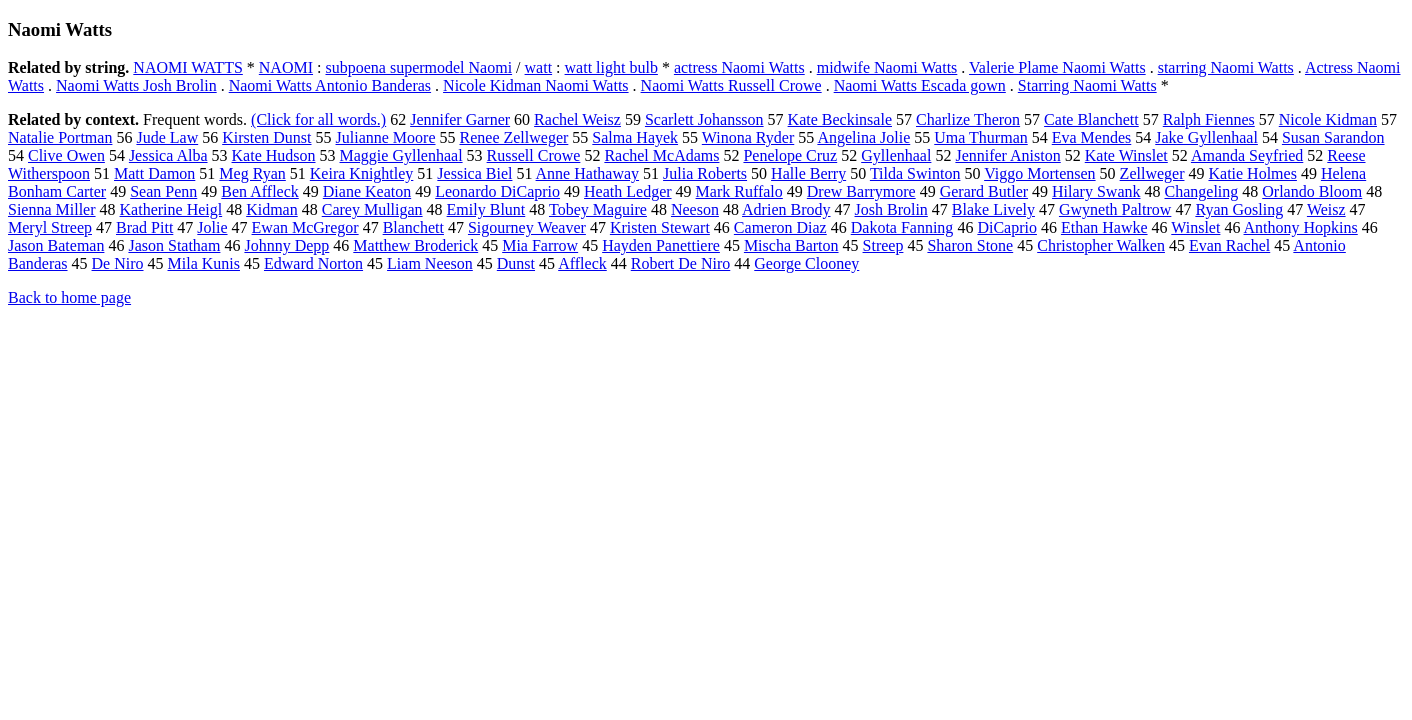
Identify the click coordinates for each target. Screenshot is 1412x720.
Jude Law (167, 137)
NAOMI (286, 67)
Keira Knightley (362, 173)
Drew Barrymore (861, 191)
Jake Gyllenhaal (1206, 137)
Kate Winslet (1126, 155)
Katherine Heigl (171, 209)
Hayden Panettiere (661, 245)
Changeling (1202, 191)
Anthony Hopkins (1301, 227)
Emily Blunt (486, 209)
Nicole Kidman (1328, 119)
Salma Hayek (635, 137)
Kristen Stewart (660, 227)
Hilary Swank (1096, 191)
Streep (883, 245)
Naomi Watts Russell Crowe (731, 85)
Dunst (516, 263)
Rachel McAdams (661, 155)
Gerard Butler (984, 191)
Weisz (1326, 209)
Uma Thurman (980, 137)
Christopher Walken (1101, 245)
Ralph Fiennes (1209, 119)
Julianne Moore (386, 137)
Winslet (1195, 227)
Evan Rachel (1229, 245)
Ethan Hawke (1104, 227)
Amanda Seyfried (1247, 155)
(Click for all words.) (318, 119)
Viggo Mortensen (1039, 173)
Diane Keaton (367, 191)
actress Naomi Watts (739, 67)
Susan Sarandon (1333, 137)
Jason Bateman (56, 245)
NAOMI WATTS (187, 67)
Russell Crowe (534, 155)
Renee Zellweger (514, 137)
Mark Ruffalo (739, 191)
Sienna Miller (52, 209)
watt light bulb (611, 67)
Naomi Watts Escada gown (920, 85)
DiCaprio (1007, 227)
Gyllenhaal (896, 155)
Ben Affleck (259, 191)
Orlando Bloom (1312, 191)
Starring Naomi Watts (1087, 85)
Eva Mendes (1092, 137)
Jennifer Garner (460, 119)
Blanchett (413, 227)
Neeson (695, 209)
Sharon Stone (970, 245)
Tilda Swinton (915, 173)
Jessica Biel (474, 173)
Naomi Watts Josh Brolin (136, 85)
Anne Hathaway (588, 173)
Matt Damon (154, 173)
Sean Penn (163, 191)
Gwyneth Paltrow (1115, 209)
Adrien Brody (786, 209)
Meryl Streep (50, 227)
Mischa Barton (791, 245)
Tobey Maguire (598, 209)
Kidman (272, 209)
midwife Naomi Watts (887, 67)
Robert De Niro (681, 263)
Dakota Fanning (902, 227)
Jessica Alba (168, 155)
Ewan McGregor (305, 227)
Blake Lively (993, 209)
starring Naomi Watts (1226, 67)
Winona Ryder (748, 137)
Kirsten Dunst (266, 137)
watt (539, 67)
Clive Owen (66, 155)
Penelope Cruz (790, 155)
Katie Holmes (1252, 173)
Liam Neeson (430, 263)
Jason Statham (174, 245)
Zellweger (1152, 173)
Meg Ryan (252, 173)
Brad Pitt (144, 227)
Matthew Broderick (415, 245)
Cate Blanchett (1091, 119)
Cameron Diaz (780, 227)
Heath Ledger (628, 191)
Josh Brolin (891, 209)
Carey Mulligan (372, 209)
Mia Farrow (540, 245)
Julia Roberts (705, 173)
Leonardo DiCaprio (497, 191)
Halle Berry (808, 173)
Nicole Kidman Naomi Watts (536, 85)
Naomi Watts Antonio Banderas (330, 85)
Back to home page (69, 297)
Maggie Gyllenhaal (401, 155)
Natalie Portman (60, 137)
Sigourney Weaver (527, 227)
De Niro (118, 263)
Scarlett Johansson (704, 119)
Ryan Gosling (1239, 209)
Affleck (582, 263)
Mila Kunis (204, 263)
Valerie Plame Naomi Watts (1057, 67)
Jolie (212, 227)
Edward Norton (313, 263)
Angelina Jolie (863, 137)
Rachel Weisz (577, 119)
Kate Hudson (274, 155)
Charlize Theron (968, 119)
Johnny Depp (286, 245)
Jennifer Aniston (1007, 155)
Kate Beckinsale (840, 119)
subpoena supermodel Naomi (418, 67)
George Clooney (806, 263)
